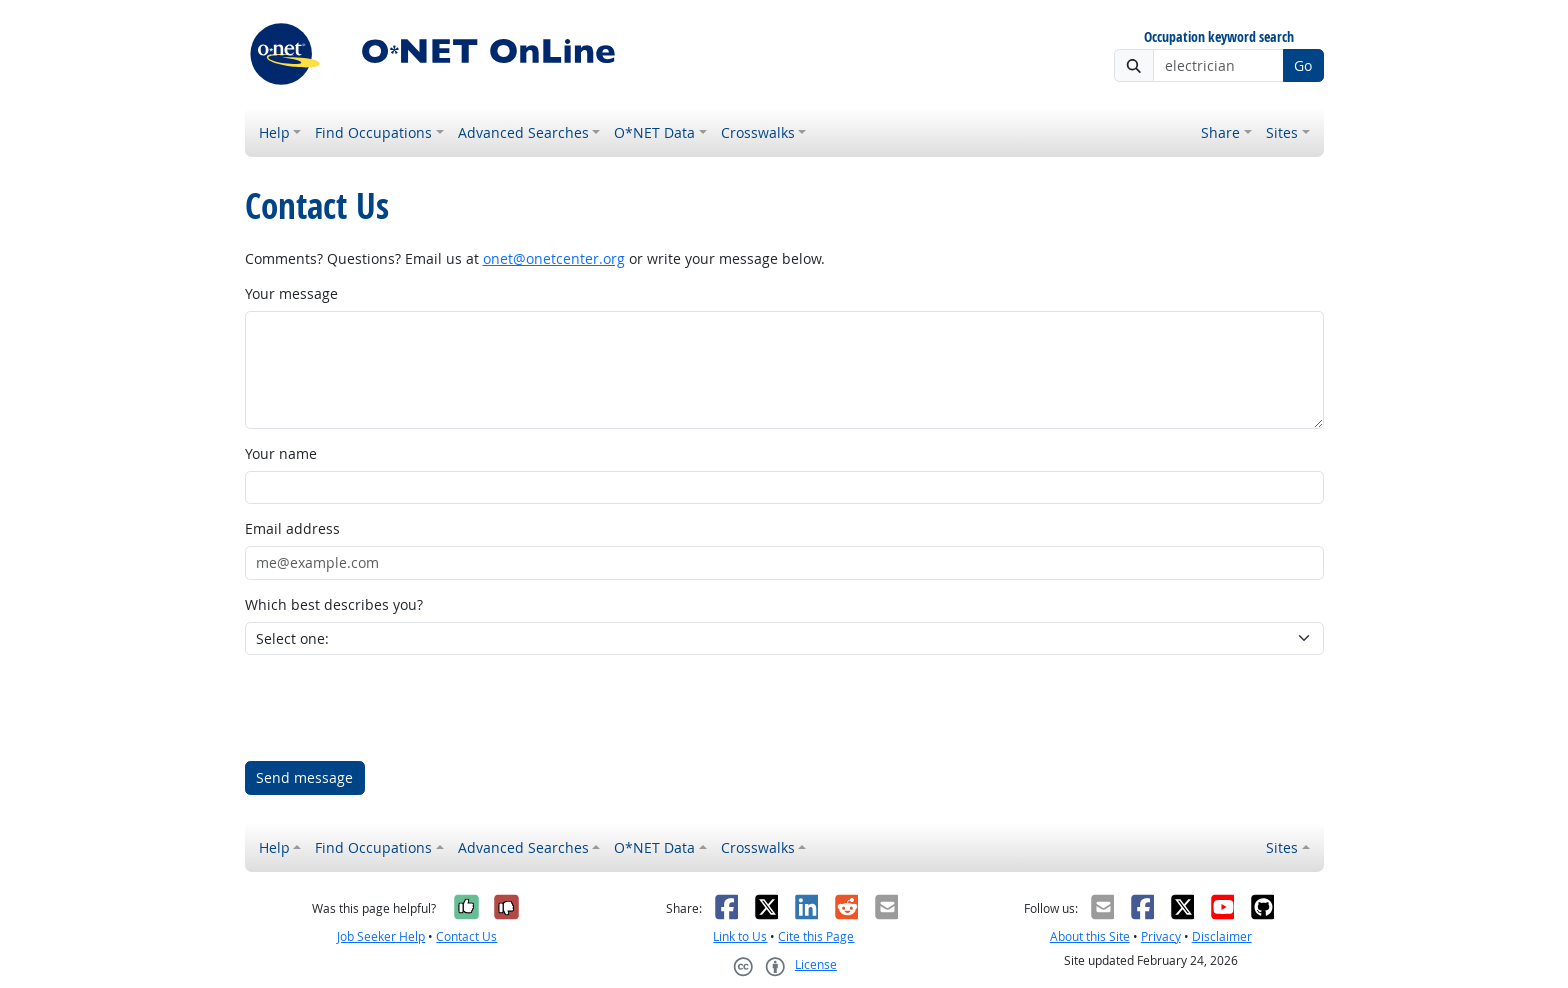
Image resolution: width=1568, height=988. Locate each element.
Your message (291, 293)
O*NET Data (654, 132)
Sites (1282, 132)
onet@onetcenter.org (554, 258)
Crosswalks (758, 132)
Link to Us (740, 936)
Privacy (1161, 936)
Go (1303, 65)
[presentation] (397, 708)
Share (1220, 132)
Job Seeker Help (381, 936)
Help (274, 132)
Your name (281, 453)
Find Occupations (373, 132)
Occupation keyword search (1219, 37)
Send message (304, 777)
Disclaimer (1222, 936)
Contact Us (466, 936)
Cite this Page (816, 936)
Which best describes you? (334, 604)
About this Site (1090, 936)
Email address (292, 528)
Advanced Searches (523, 132)
